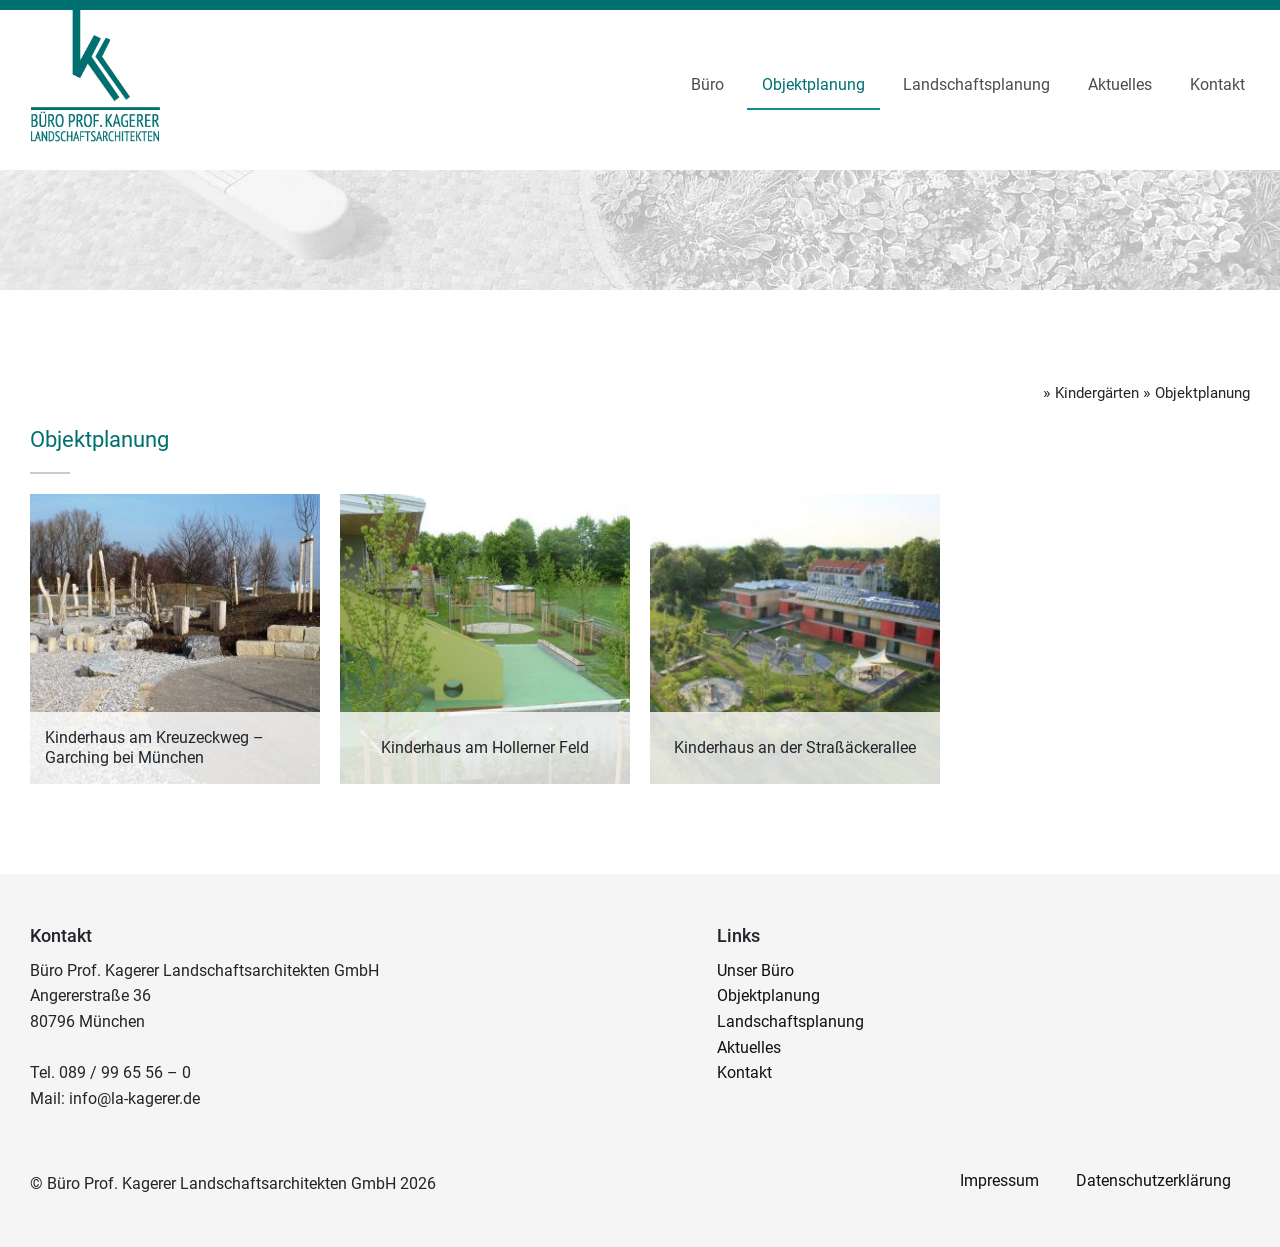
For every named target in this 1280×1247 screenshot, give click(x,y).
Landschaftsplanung (976, 84)
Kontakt (1217, 84)
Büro (707, 84)
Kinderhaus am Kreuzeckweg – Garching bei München (154, 747)
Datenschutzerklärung (1152, 1180)
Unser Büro (755, 970)
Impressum (995, 1180)
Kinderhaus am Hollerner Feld (485, 747)
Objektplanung (813, 84)
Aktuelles (1120, 84)
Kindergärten (1086, 392)
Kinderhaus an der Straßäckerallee (795, 747)
